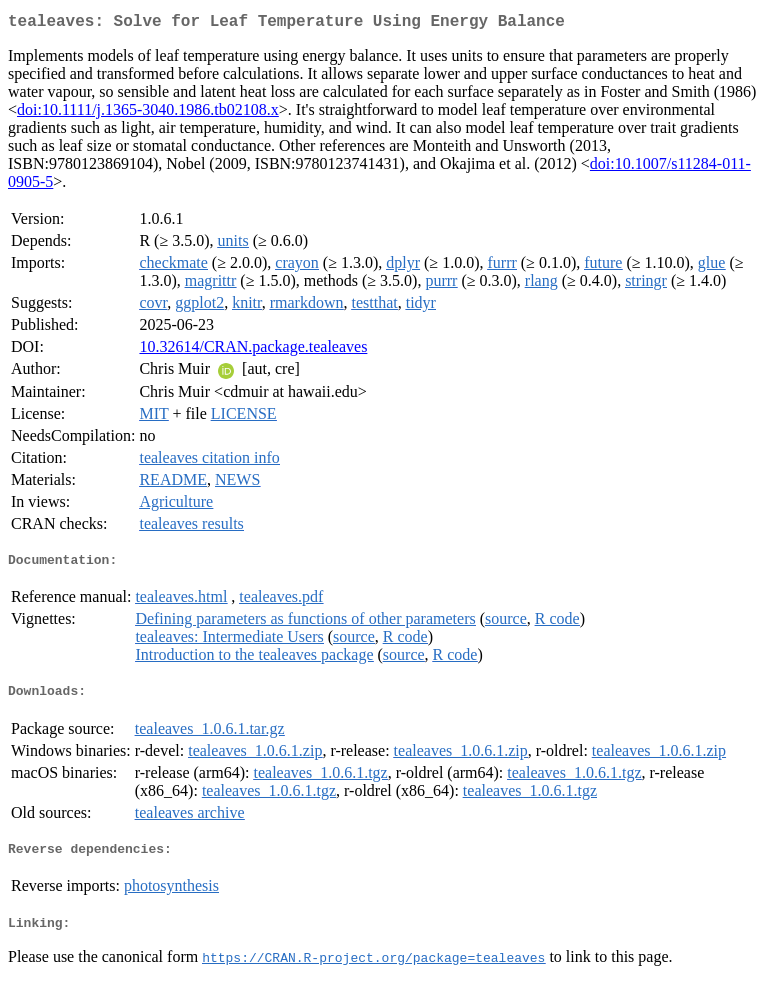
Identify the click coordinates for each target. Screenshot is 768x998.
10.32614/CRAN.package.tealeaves (253, 350)
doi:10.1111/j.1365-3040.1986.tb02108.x (148, 113)
